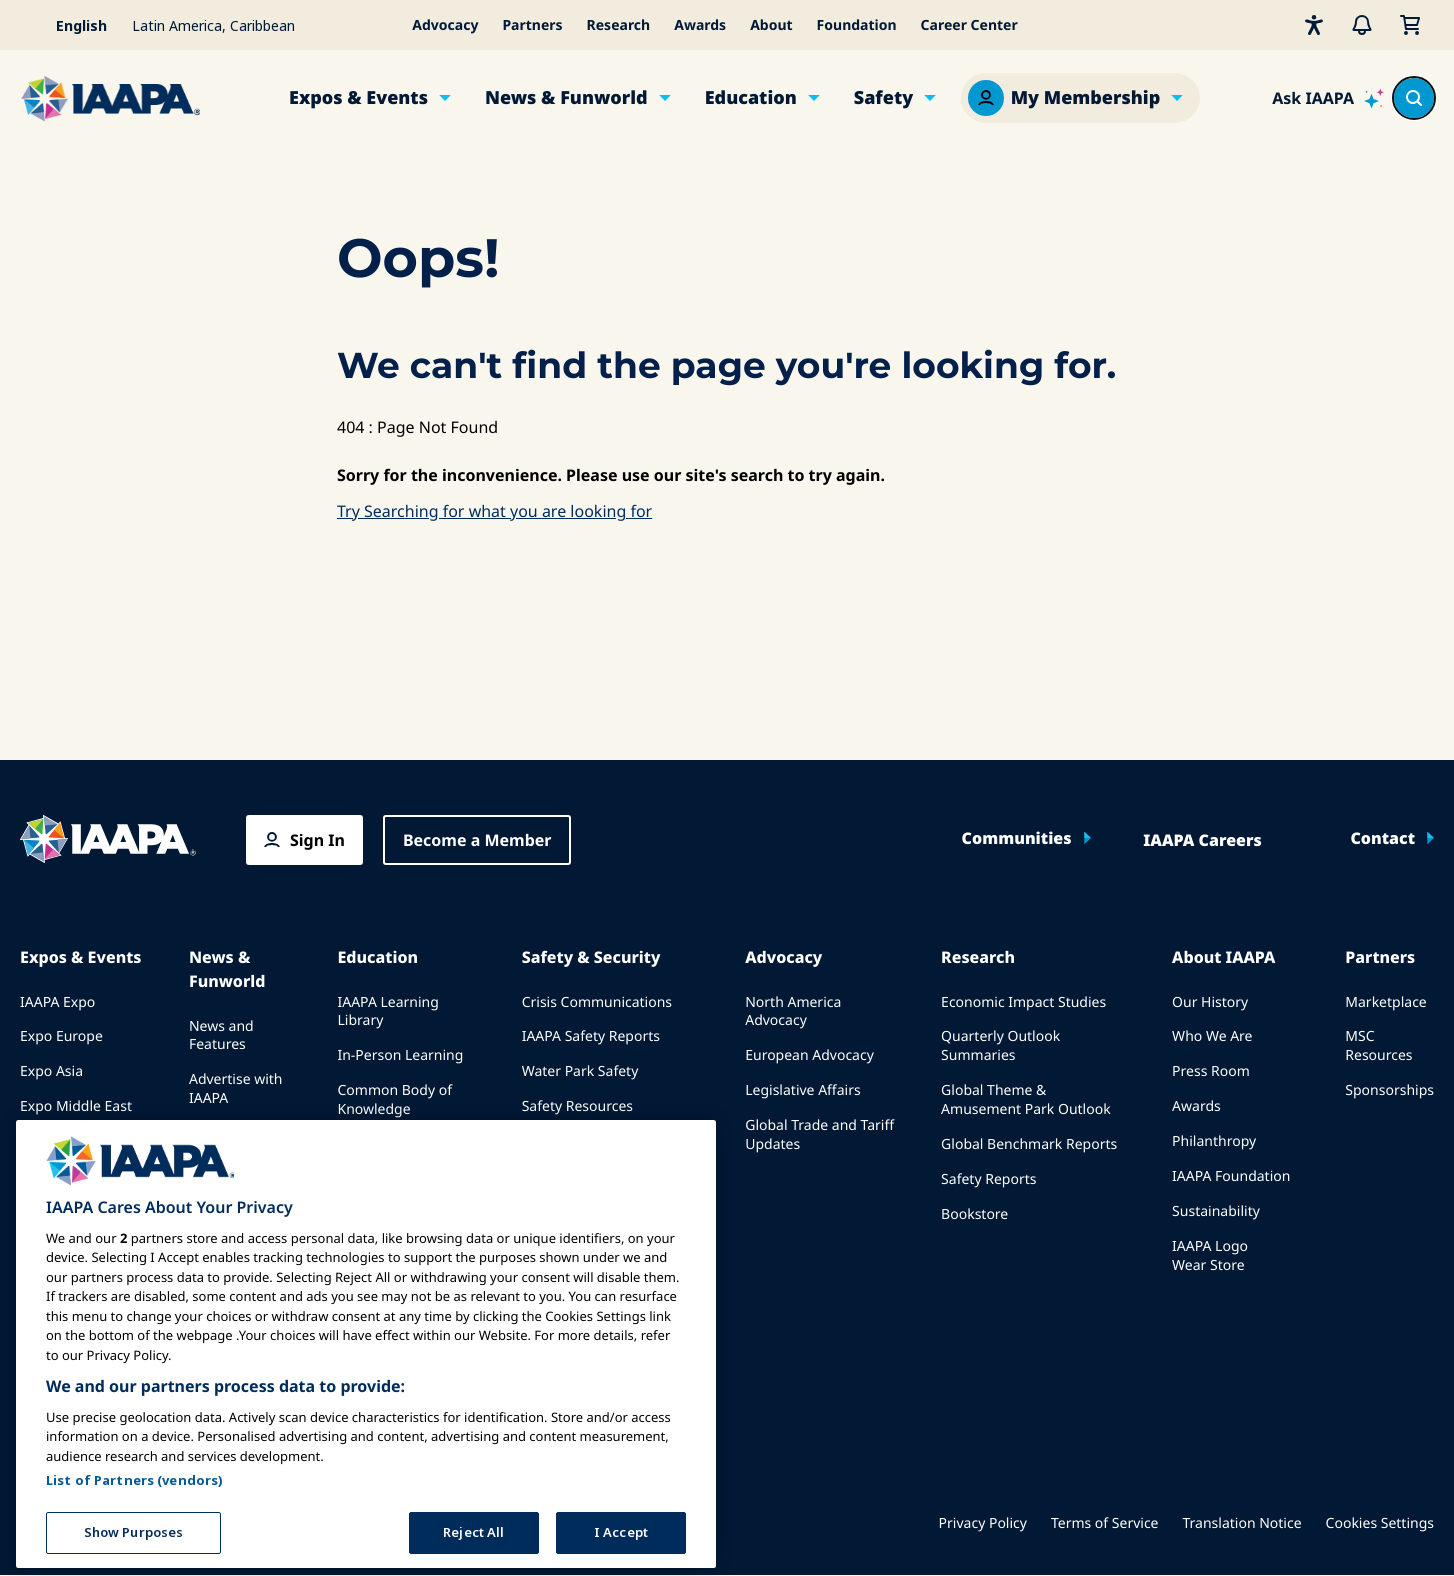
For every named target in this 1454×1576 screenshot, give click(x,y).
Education (751, 98)
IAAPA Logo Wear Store (1210, 1256)
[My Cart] (1410, 25)
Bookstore (974, 1214)
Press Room (1211, 1071)
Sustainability (1216, 1211)
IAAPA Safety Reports (591, 1036)
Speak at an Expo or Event (76, 1186)
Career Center (969, 25)
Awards (700, 25)
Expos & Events (358, 98)
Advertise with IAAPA (236, 1089)
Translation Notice (1242, 1523)
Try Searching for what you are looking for (494, 511)
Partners (532, 25)
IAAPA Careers (1202, 840)
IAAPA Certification (398, 1144)
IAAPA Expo (57, 1002)
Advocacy (445, 25)
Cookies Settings (1380, 1523)
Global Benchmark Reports (1029, 1144)
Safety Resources (577, 1106)
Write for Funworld (220, 1178)
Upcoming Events (77, 1141)
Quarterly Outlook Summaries (1000, 1046)
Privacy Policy (983, 1523)
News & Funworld (566, 98)
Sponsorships (1389, 1090)
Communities (1017, 838)
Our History (1210, 1002)
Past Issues (225, 1133)
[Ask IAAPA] (1328, 98)
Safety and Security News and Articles (604, 1186)
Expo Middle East (76, 1106)
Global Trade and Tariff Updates (819, 1135)
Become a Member (477, 840)
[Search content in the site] (1414, 98)
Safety (883, 98)
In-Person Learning (400, 1055)
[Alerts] (1362, 25)
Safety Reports (988, 1179)
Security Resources (583, 1141)
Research (619, 25)
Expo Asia (51, 1071)
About (771, 25)
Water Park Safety (580, 1071)
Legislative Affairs (802, 1090)
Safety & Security (591, 957)
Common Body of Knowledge (394, 1100)
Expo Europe (61, 1036)
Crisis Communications (597, 1002)
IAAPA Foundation (1231, 1176)
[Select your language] (70, 25)
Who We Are (1212, 1036)
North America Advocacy (793, 1012)
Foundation (857, 25)
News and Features (221, 1036)
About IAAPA (1223, 957)
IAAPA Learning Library (387, 1012)
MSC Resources (1378, 1046)
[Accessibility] (1314, 25)
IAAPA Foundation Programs (396, 1189)
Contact (1382, 838)
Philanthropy (1214, 1141)
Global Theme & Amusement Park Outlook (1026, 1100)
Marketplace (1385, 1002)
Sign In (317, 840)
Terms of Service (1105, 1523)
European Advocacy (809, 1055)
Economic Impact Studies (1023, 1002)
